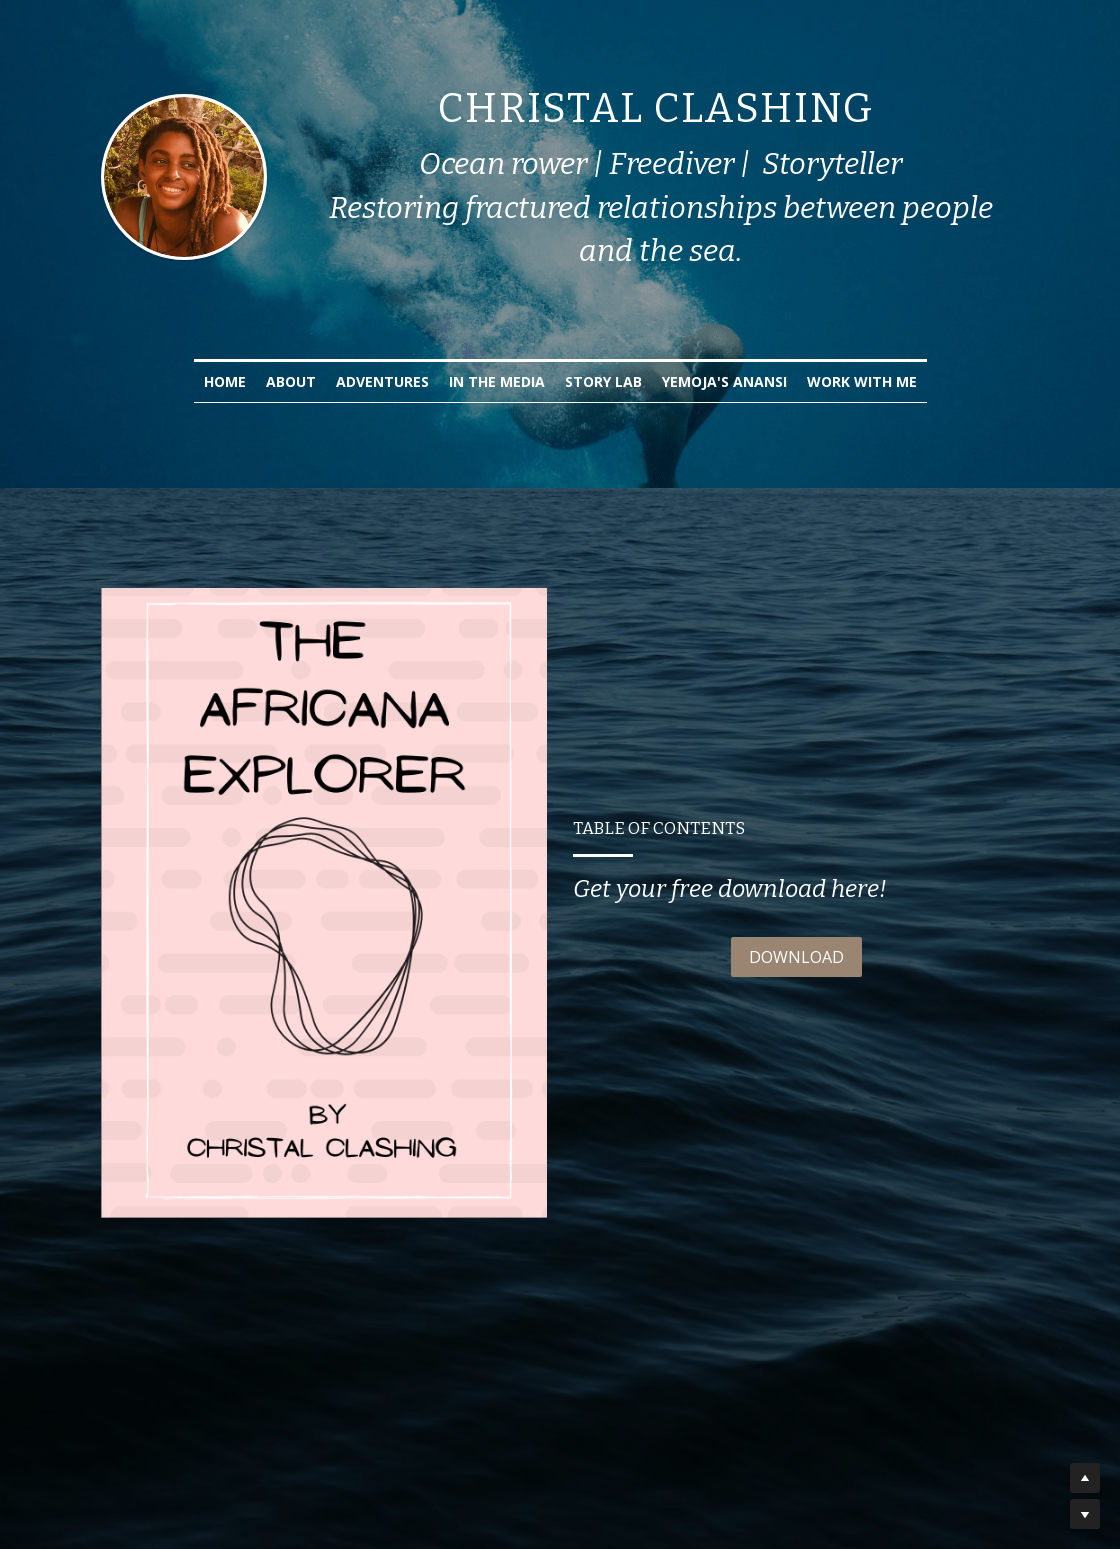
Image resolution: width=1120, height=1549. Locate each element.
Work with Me (862, 381)
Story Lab (603, 381)
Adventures (382, 381)
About (291, 381)
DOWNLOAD (796, 957)
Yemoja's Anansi (724, 381)
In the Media (497, 381)
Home (225, 381)
